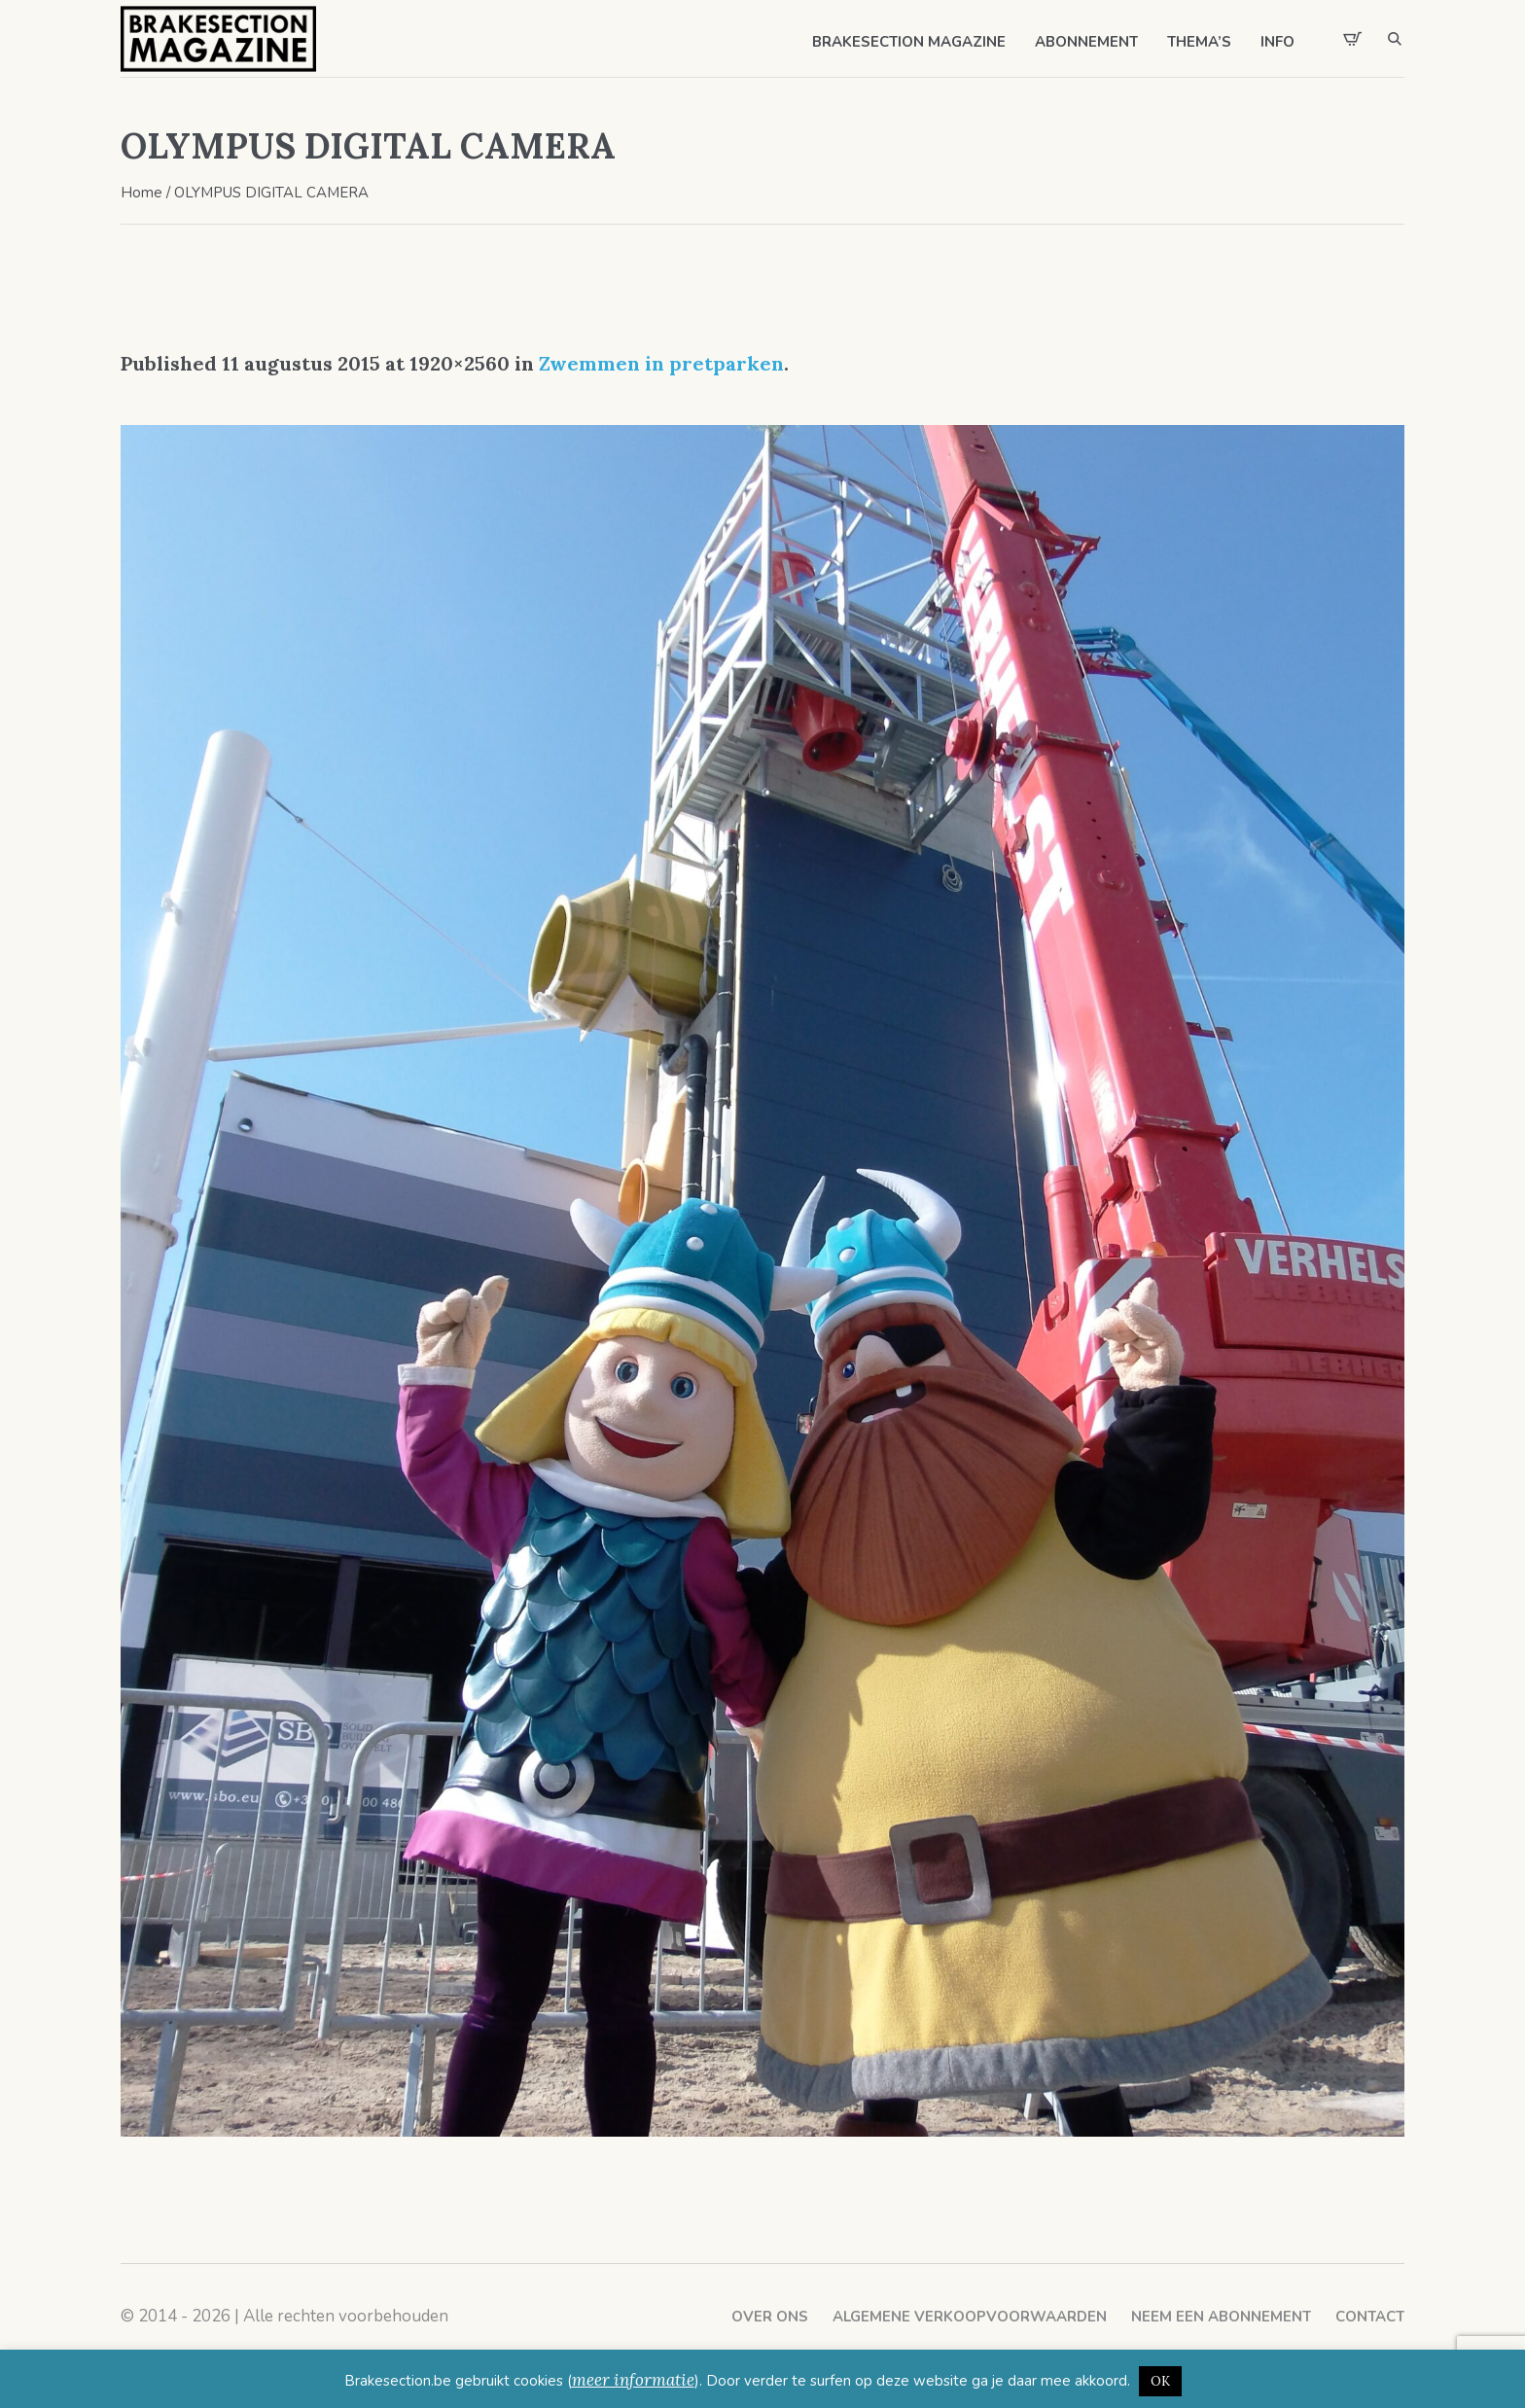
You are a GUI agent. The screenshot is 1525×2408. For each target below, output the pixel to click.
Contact (1369, 2316)
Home (141, 192)
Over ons (769, 2316)
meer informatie (633, 2379)
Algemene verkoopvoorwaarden (970, 2316)
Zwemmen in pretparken (661, 363)
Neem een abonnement (1221, 2316)
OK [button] (1160, 2381)
